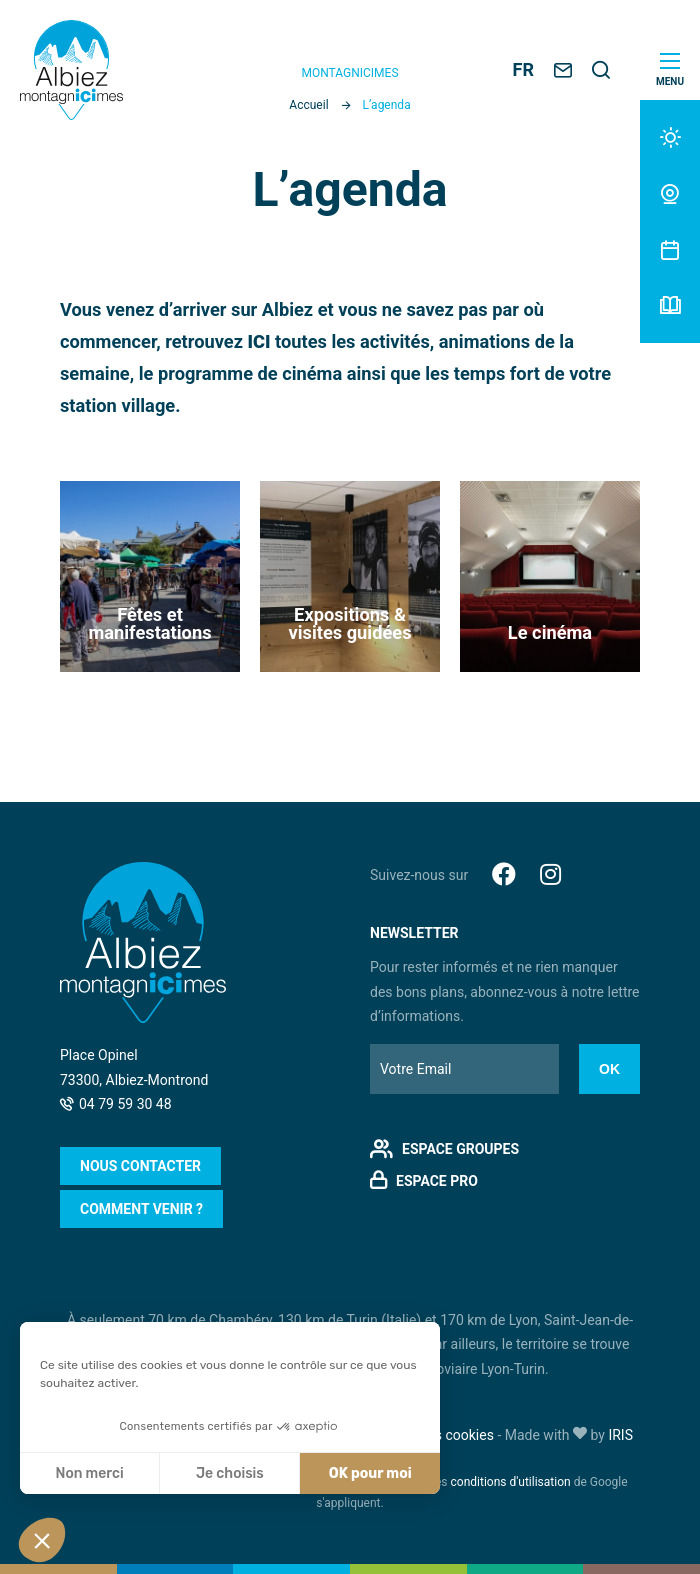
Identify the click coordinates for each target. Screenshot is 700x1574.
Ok (609, 1069)
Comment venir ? (141, 1209)
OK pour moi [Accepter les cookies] (370, 1473)
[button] (42, 1540)
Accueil (308, 105)
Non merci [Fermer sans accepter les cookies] (89, 1473)
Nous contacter (140, 1166)
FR (523, 69)
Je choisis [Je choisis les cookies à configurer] (230, 1473)
